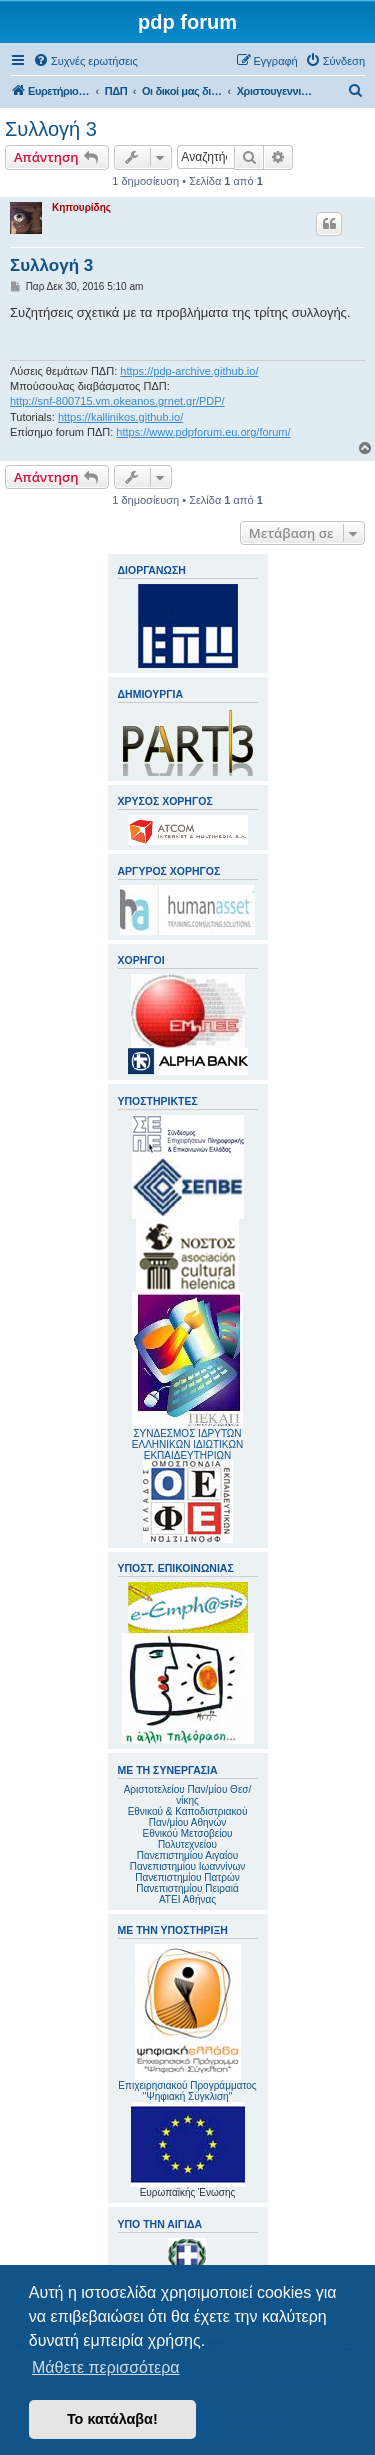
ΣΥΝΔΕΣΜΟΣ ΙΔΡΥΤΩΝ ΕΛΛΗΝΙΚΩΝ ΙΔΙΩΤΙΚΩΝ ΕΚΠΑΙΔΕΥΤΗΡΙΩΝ (187, 1444)
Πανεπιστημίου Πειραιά (187, 1888)
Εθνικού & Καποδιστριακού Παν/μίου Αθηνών (188, 1817)
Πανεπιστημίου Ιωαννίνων (187, 1866)
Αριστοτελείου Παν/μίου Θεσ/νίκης (188, 1795)
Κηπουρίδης (81, 207)
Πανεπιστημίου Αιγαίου (187, 1855)
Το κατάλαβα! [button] (112, 2419)
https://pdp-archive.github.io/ (189, 371)
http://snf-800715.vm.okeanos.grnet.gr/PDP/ (117, 401)
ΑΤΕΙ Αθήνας (187, 1899)
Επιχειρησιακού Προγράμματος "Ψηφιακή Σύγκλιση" (187, 2023)
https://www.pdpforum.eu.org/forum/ (203, 432)
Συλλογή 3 (51, 129)
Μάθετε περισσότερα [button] (106, 2367)
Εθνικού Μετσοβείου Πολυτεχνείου (188, 1839)
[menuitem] (85, 61)
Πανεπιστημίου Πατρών (187, 1877)
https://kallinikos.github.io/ (120, 417)
